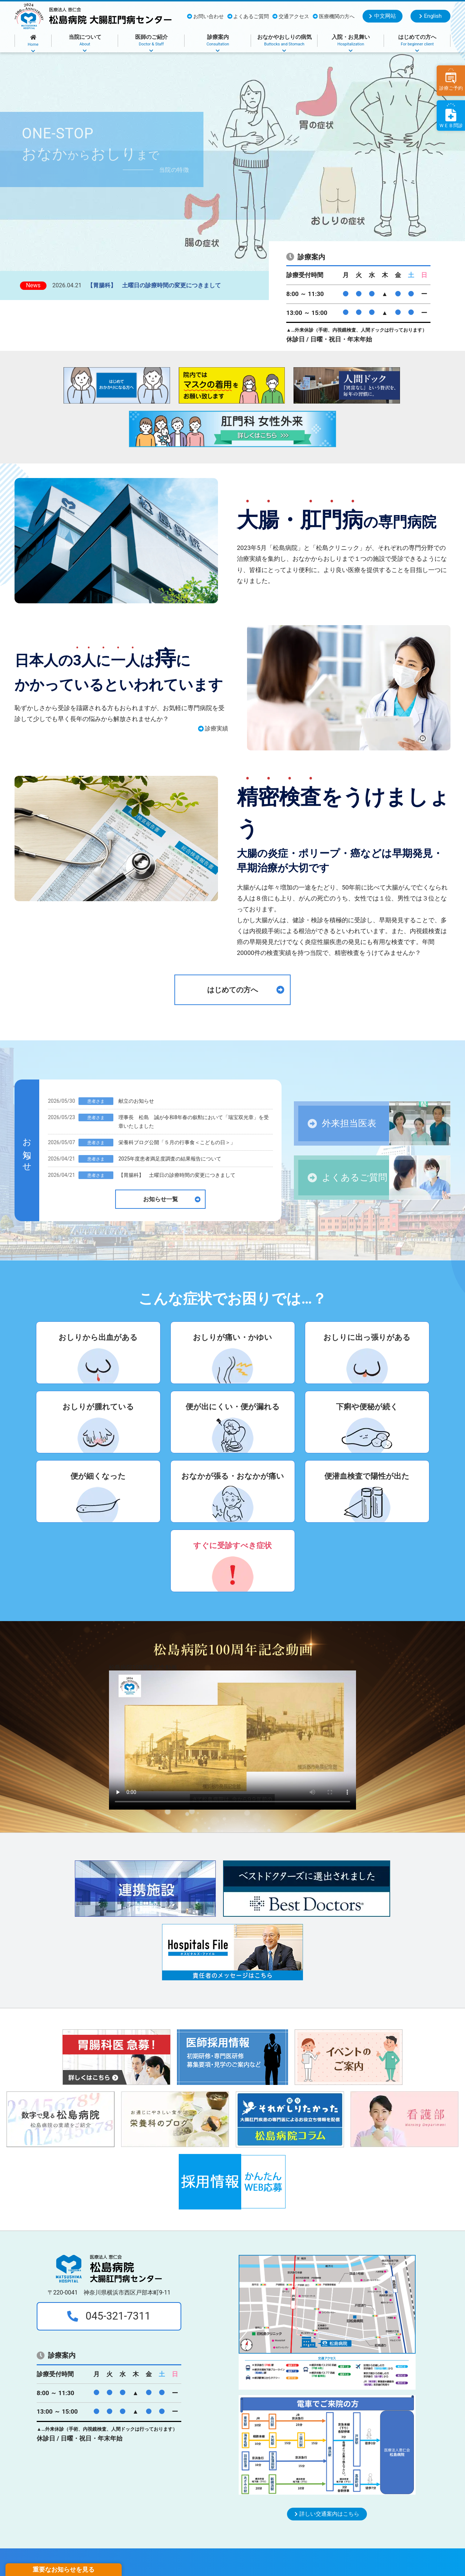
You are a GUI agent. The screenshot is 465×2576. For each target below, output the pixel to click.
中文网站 (382, 16)
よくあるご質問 (248, 17)
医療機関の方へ (334, 17)
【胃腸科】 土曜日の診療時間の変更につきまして (154, 285)
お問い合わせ (205, 17)
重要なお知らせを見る (63, 2569)
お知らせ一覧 (172, 1199)
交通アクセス (290, 17)
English (430, 16)
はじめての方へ (245, 989)
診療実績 (213, 728)
